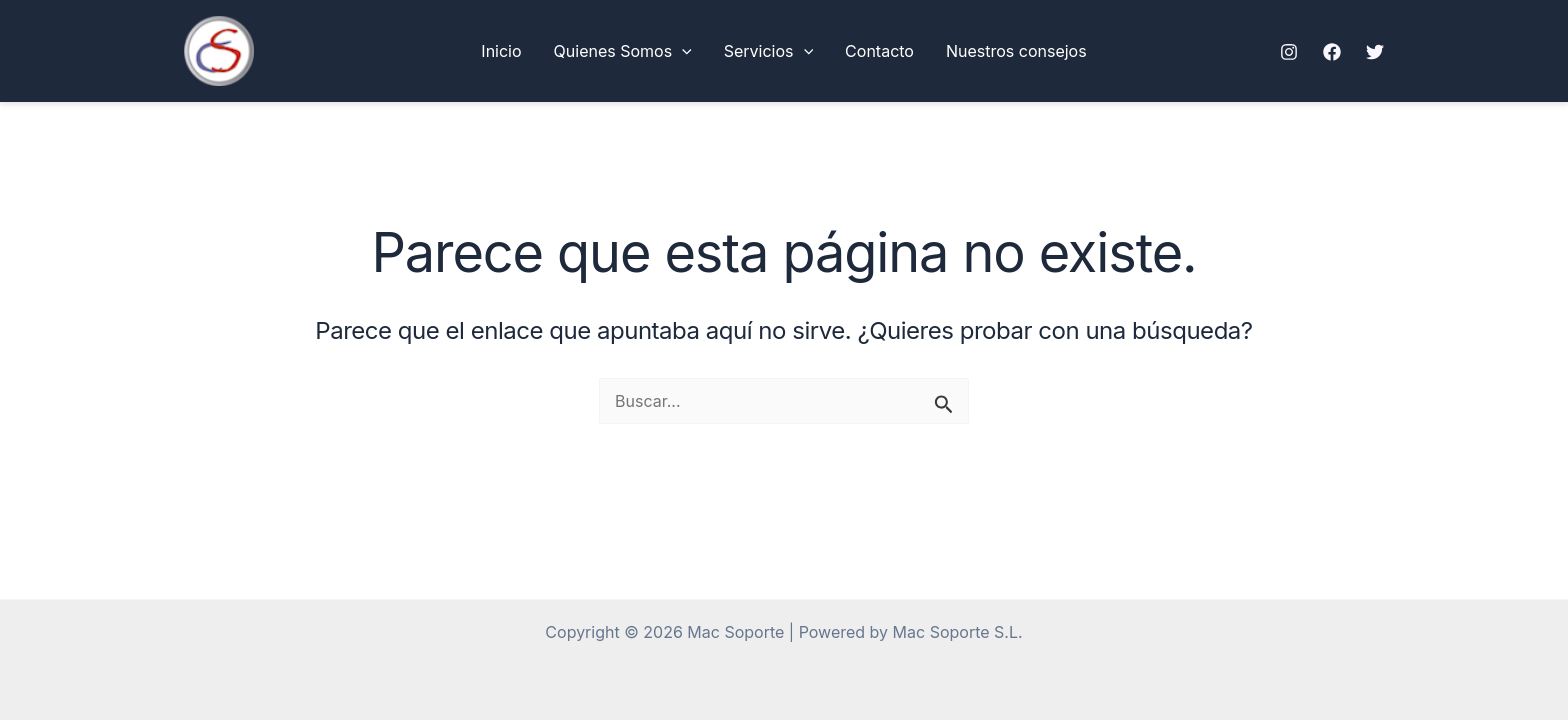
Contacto (879, 51)
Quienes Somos (623, 51)
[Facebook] (1332, 52)
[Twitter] (1375, 52)
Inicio (501, 51)
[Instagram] (1289, 52)
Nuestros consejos (1016, 51)
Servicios (768, 51)
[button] (682, 51)
